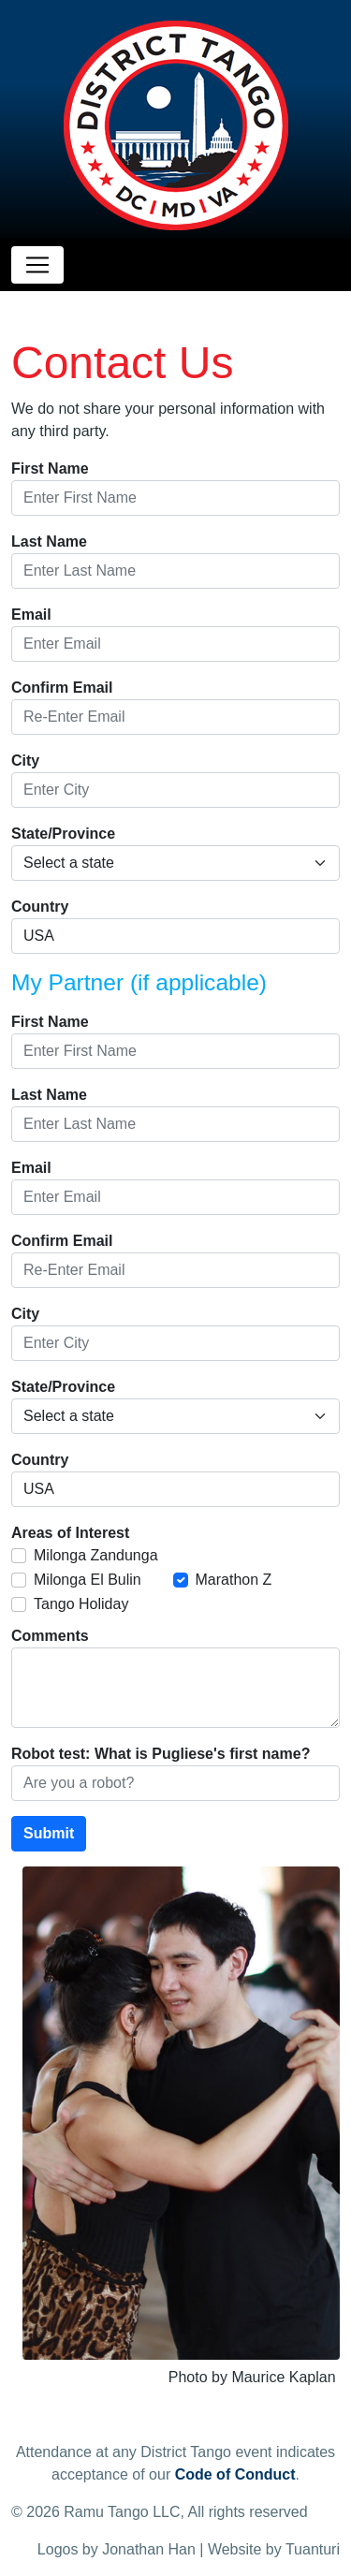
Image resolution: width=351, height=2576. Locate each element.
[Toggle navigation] (37, 265)
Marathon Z (234, 1580)
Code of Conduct (235, 2474)
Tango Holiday (81, 1604)
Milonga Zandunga (96, 1555)
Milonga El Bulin (87, 1580)
